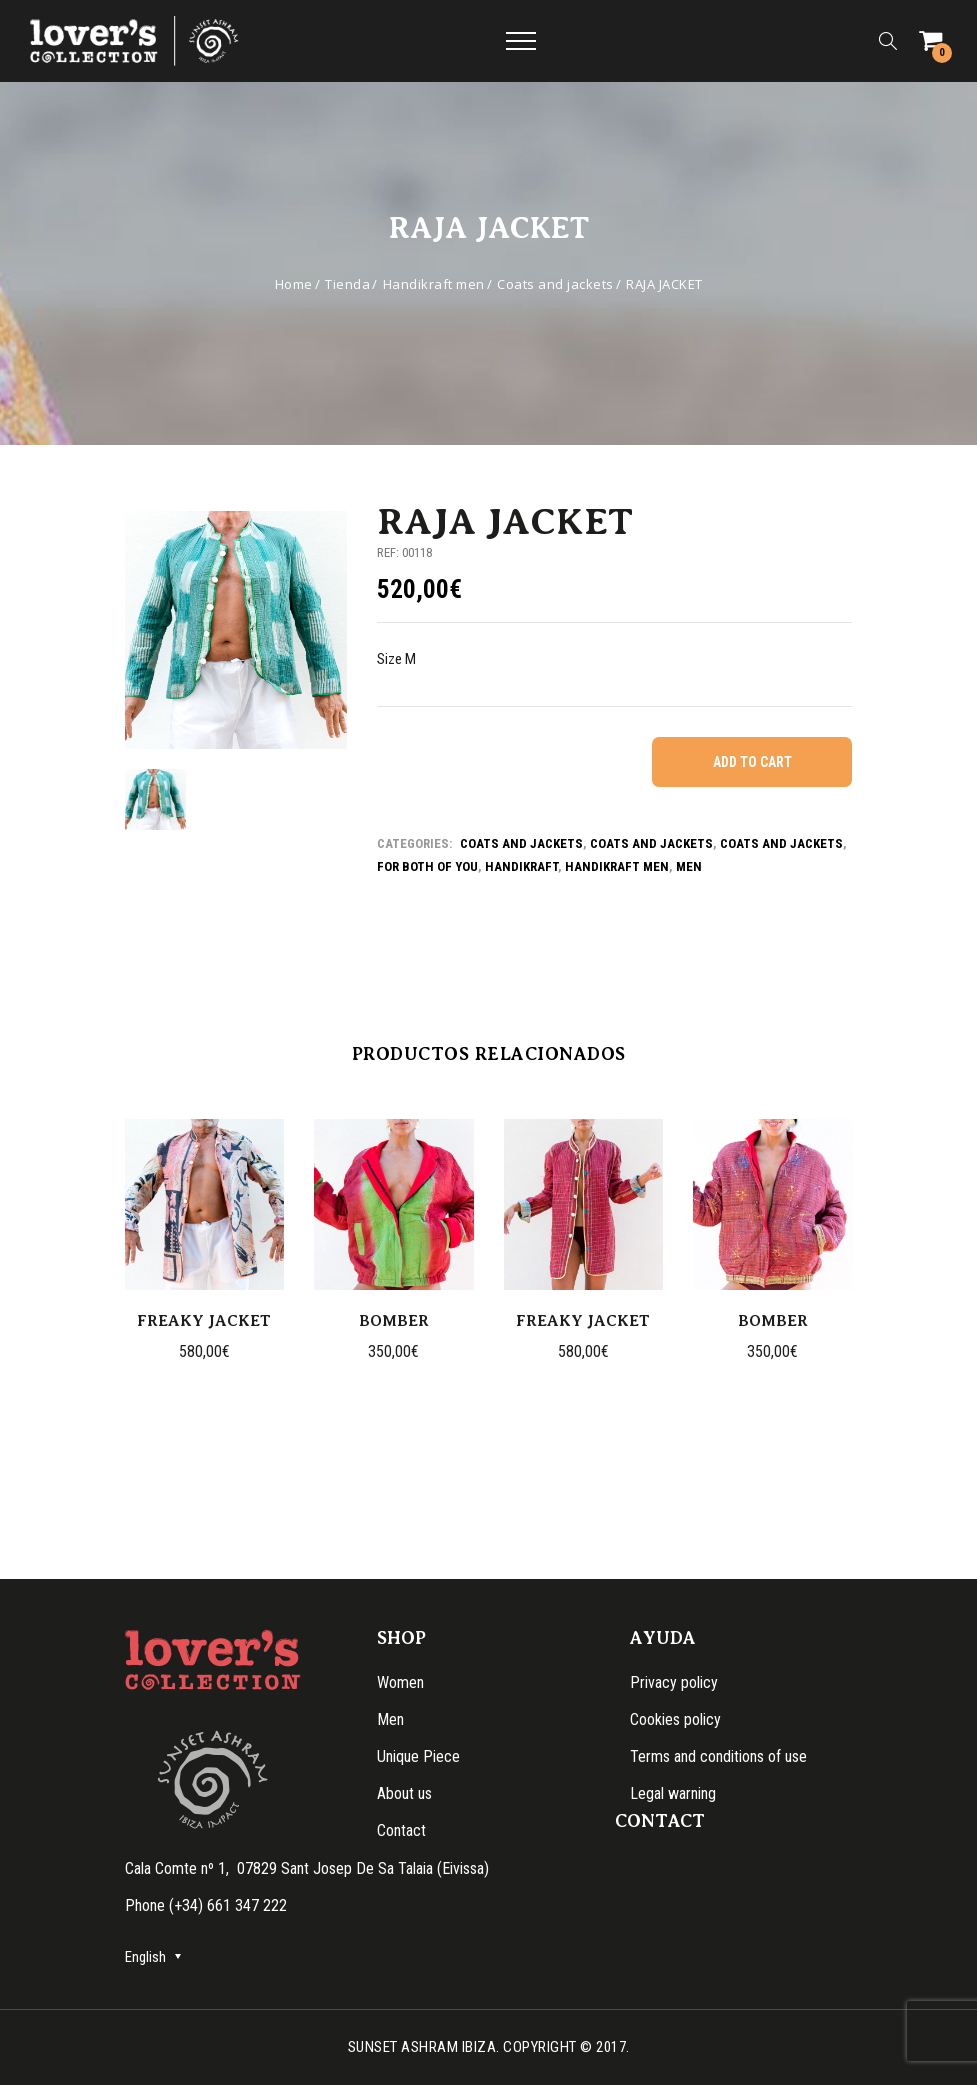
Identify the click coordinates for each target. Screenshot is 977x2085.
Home (294, 284)
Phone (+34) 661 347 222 (206, 1905)
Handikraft (521, 866)
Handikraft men (434, 284)
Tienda (347, 284)
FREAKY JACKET (204, 1321)
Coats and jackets (555, 284)
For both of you (427, 866)
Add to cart (752, 762)
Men (689, 866)
